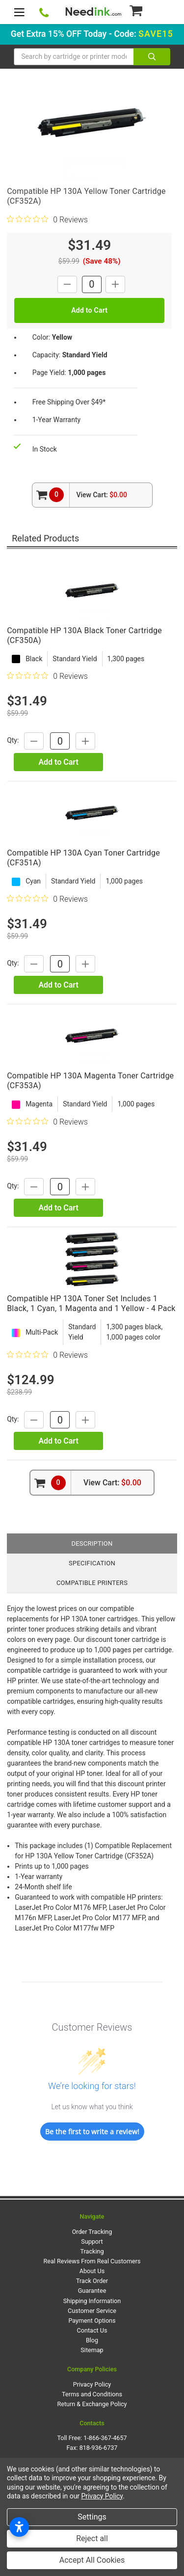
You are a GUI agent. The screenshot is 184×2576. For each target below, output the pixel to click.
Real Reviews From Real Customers (92, 2261)
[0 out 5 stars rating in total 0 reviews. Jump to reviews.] (47, 219)
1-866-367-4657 (105, 2438)
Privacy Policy (92, 2384)
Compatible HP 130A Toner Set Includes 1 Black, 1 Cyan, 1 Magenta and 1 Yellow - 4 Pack (91, 1303)
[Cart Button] (149, 10)
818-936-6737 (98, 2447)
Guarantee (92, 2290)
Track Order (92, 2280)
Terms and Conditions (92, 2394)
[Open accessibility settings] (19, 2527)
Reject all (92, 2538)
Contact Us (92, 2330)
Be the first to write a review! (92, 2131)
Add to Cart (58, 762)
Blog (92, 2340)
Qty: (13, 741)
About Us (92, 2271)
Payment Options (91, 2320)
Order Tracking (92, 2231)
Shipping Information (92, 2301)
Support (92, 2241)
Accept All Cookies (92, 2560)
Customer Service (92, 2310)
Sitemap (91, 2350)
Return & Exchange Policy (92, 2404)
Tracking (92, 2251)
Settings (92, 2517)
